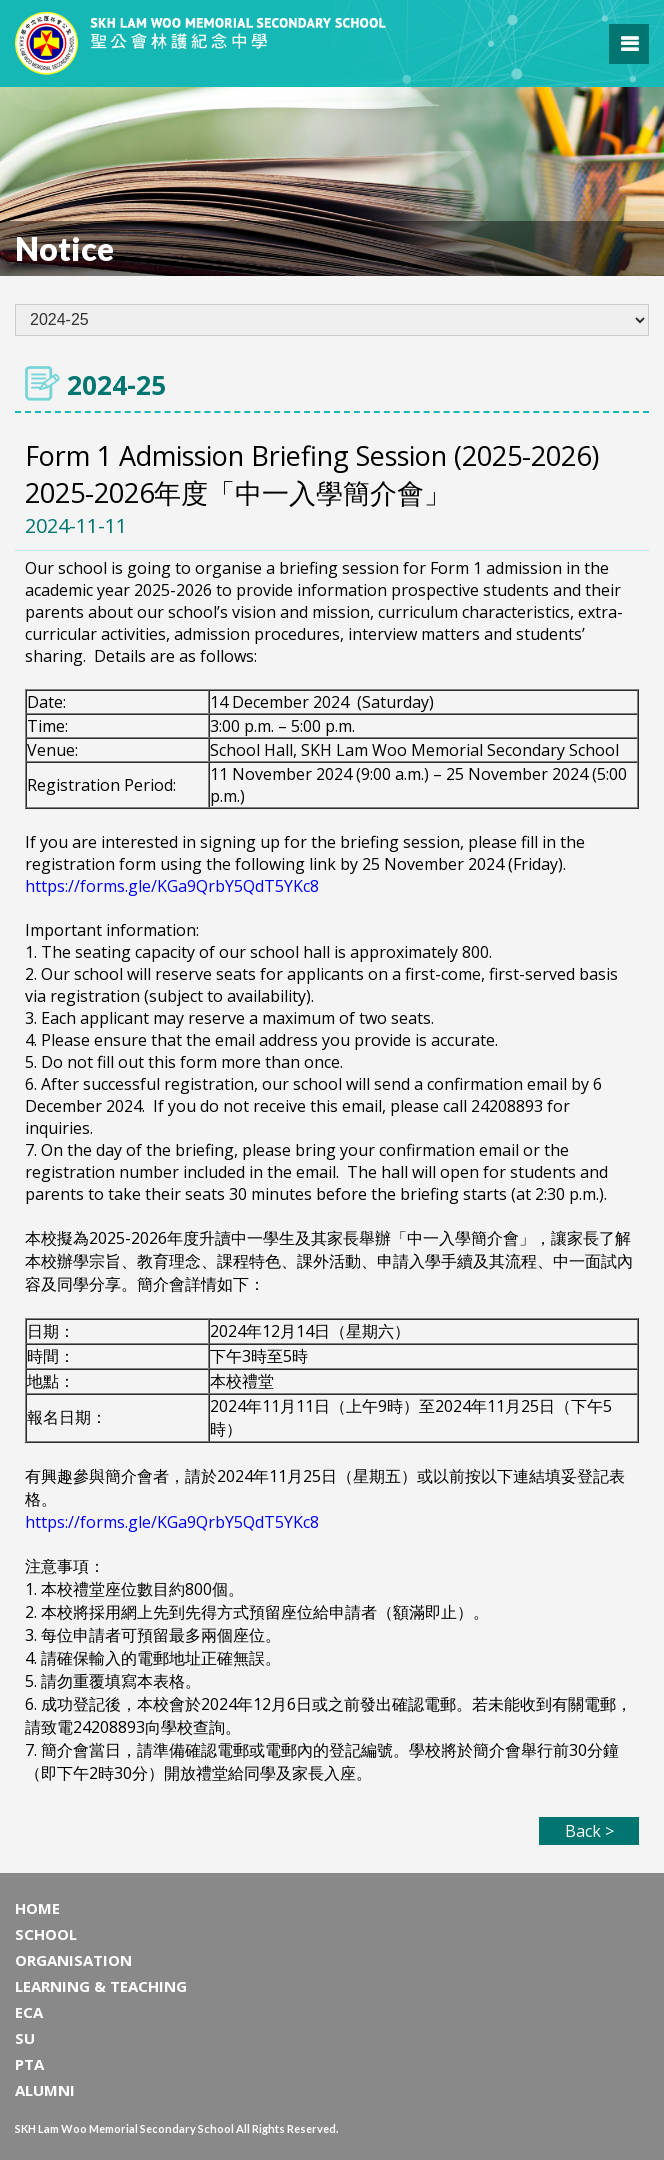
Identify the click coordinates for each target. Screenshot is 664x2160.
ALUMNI (45, 2090)
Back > (589, 1831)
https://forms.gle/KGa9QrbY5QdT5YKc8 (172, 886)
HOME (37, 1908)
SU (25, 2038)
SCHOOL (46, 1934)
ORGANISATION (73, 1960)
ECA (29, 2012)
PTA (29, 2064)
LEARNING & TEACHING (101, 1986)
